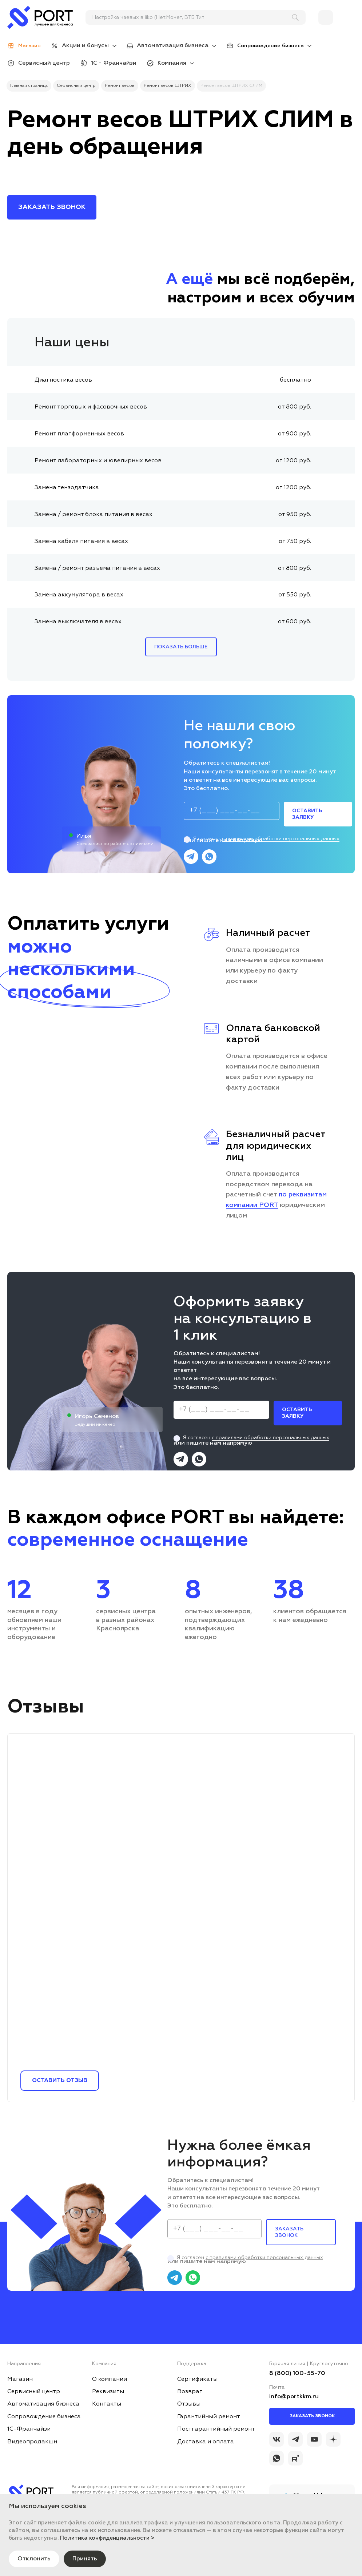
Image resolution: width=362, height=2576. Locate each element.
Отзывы (188, 2404)
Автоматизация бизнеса (172, 46)
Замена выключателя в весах (78, 622)
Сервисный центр (44, 63)
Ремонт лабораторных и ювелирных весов (98, 461)
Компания (172, 63)
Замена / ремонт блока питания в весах (93, 515)
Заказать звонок (312, 2416)
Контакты (106, 2404)
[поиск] (192, 17)
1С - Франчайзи (113, 63)
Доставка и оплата (205, 2442)
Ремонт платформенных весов (79, 434)
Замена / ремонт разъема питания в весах (97, 568)
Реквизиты (108, 2392)
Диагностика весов (63, 380)
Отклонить (34, 2559)
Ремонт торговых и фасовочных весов (91, 407)
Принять (84, 2559)
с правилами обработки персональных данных (280, 838)
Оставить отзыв (59, 2081)
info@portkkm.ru (294, 2397)
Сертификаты (197, 2379)
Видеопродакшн (32, 2442)
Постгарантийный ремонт (216, 2429)
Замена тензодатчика (67, 488)
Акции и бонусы (85, 46)
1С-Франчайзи (29, 2429)
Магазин (20, 2379)
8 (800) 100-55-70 (297, 2373)
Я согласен (261, 838)
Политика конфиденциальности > (107, 2538)
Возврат (190, 2392)
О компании (109, 2379)
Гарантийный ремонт (208, 2417)
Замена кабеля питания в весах (81, 541)
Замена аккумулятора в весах (79, 595)
